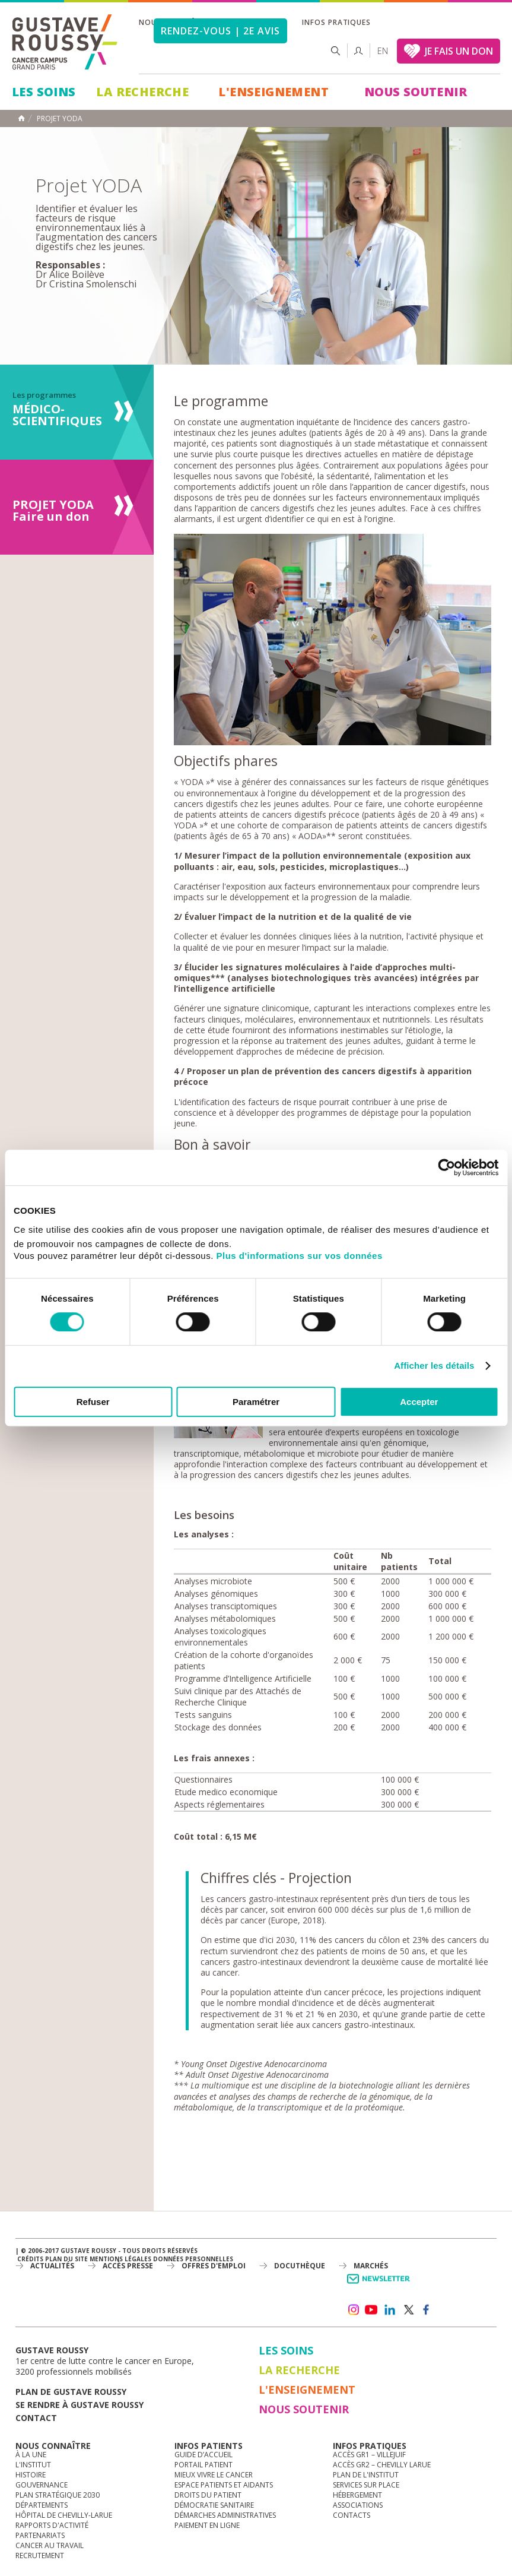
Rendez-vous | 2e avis (220, 30)
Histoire (30, 2475)
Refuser (93, 1402)
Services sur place (366, 2485)
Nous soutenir (415, 92)
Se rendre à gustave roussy (79, 2404)
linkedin (389, 2309)
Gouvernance (41, 2485)
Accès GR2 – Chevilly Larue (382, 2465)
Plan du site (66, 2259)
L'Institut (33, 2465)
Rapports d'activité (51, 2525)
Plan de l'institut (366, 2475)
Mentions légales (120, 2259)
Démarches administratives (225, 2515)
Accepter (419, 1402)
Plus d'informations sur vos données (300, 1256)
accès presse (128, 2266)
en (382, 50)
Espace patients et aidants (223, 2485)
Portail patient (203, 2465)
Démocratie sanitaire (214, 2505)
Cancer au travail (49, 2545)
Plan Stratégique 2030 (57, 2495)
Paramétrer (256, 1402)
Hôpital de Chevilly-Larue (63, 2515)
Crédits (30, 2259)
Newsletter (381, 2285)
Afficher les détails (434, 1365)
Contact (36, 2417)
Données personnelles (193, 2259)
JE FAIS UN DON (459, 51)
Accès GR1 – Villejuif (369, 2455)
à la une (30, 2455)
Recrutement (39, 2555)
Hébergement (357, 2495)
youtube (371, 2309)
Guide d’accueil (203, 2455)
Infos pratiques (336, 22)
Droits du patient (207, 2495)
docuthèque (299, 2266)
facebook (426, 2309)
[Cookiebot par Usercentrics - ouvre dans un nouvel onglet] (446, 1167)
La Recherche (142, 92)
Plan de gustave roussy (70, 2391)
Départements (41, 2505)
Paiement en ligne (207, 2525)
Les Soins (44, 92)
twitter (408, 2309)
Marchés (371, 2266)
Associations (358, 2505)
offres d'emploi (214, 2266)
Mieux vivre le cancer (213, 2475)
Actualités (52, 2266)
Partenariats (40, 2535)
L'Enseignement (273, 92)
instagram (353, 2309)
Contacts (351, 2515)
